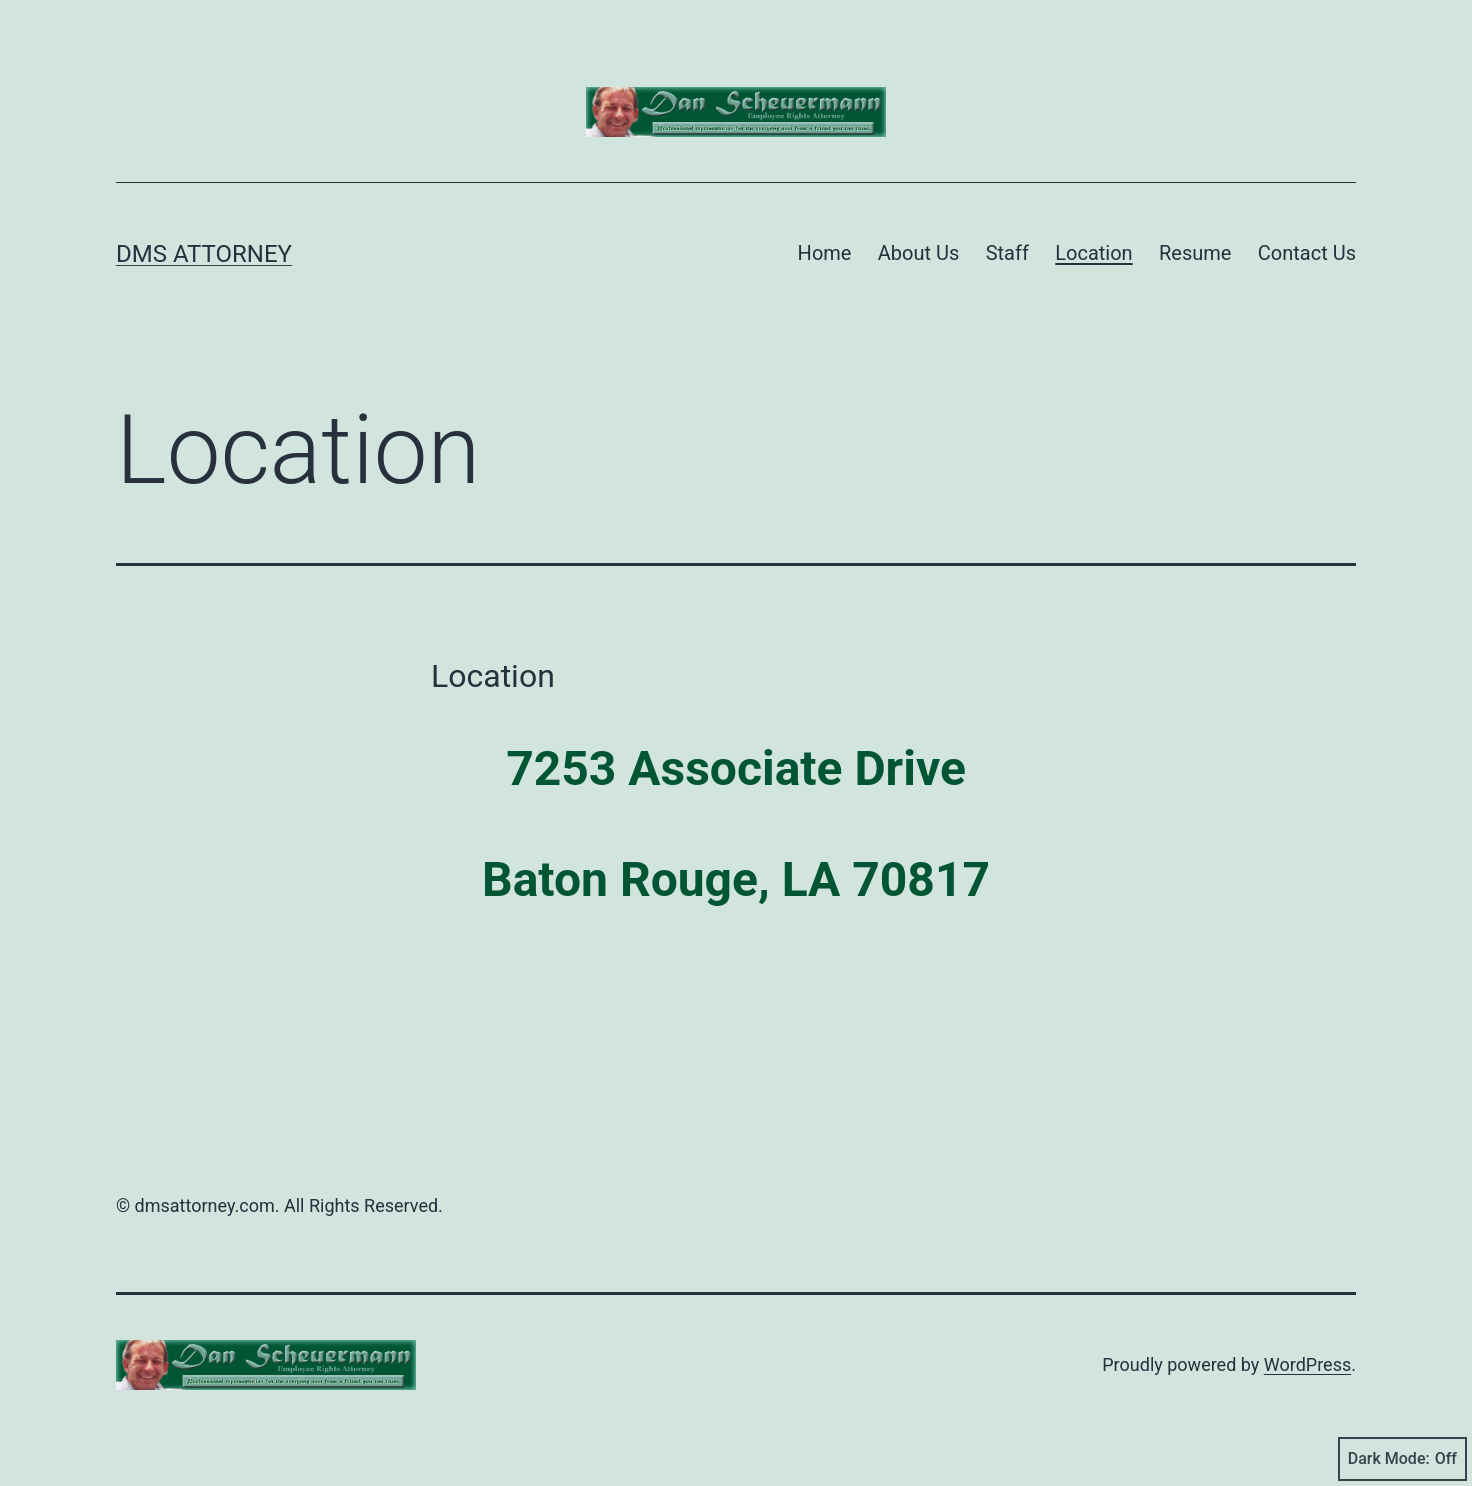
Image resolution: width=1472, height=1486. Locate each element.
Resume (1195, 253)
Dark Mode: (1402, 1459)
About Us (919, 253)
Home (825, 253)
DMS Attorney (204, 254)
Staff (1007, 253)
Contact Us (1307, 253)
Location (1093, 253)
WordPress (1307, 1364)
